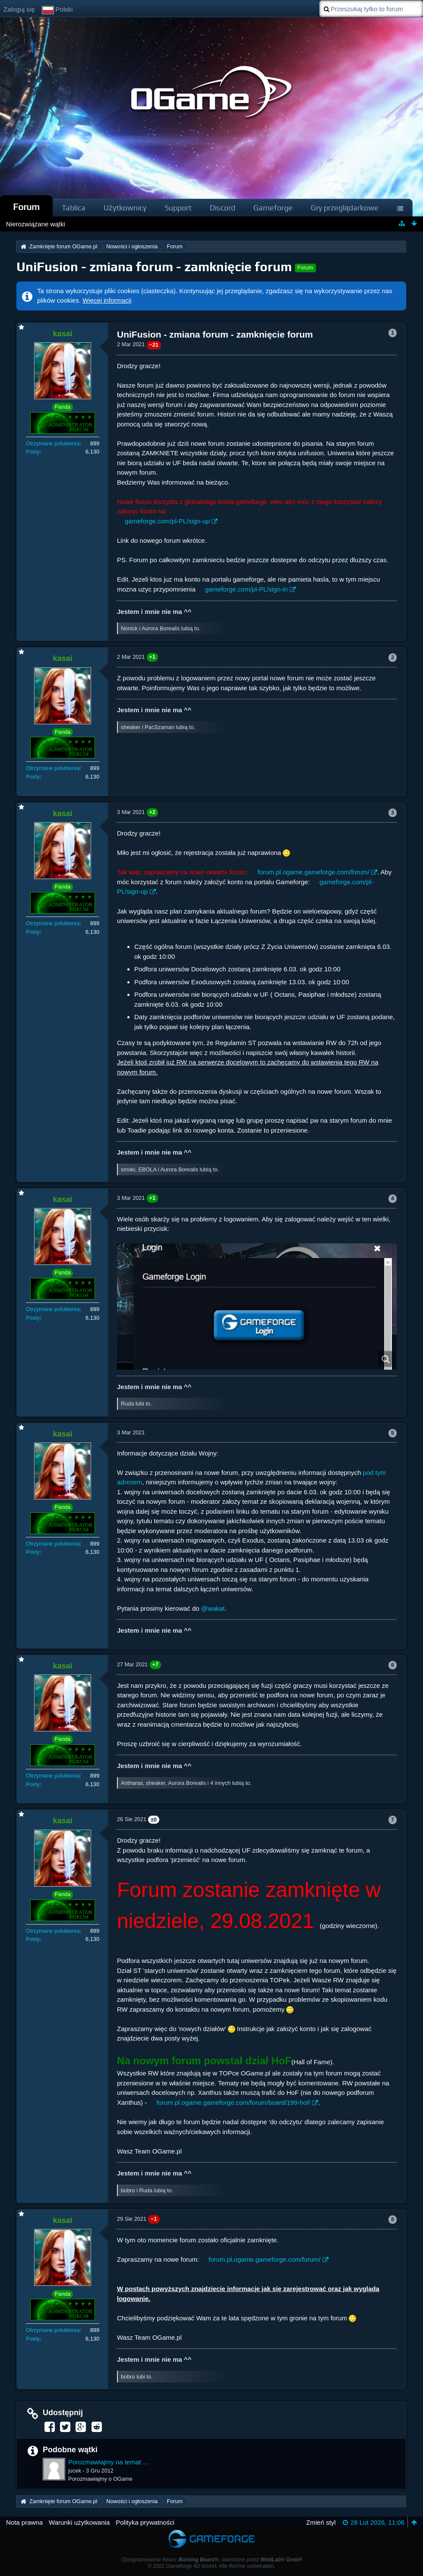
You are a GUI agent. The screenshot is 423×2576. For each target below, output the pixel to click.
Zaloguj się (19, 9)
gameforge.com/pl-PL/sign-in (246, 589)
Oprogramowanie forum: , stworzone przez (211, 2560)
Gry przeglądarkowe (345, 207)
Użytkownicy (125, 207)
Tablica (73, 207)
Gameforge (273, 207)
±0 (154, 1819)
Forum (26, 206)
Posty (33, 451)
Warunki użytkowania (79, 2522)
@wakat (212, 1608)
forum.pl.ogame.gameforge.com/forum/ (313, 872)
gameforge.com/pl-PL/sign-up (167, 521)
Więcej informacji (106, 300)
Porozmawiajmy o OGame (100, 2479)
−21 (154, 344)
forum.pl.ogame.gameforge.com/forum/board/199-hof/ (233, 2102)
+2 (152, 812)
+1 (152, 657)
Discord (222, 207)
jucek (74, 2470)
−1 (154, 2219)
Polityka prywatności (145, 2522)
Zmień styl (320, 2522)
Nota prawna (24, 2522)
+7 (155, 1664)
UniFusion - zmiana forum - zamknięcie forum (154, 266)
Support (178, 207)
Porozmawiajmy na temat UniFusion (109, 2462)
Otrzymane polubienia (52, 443)
